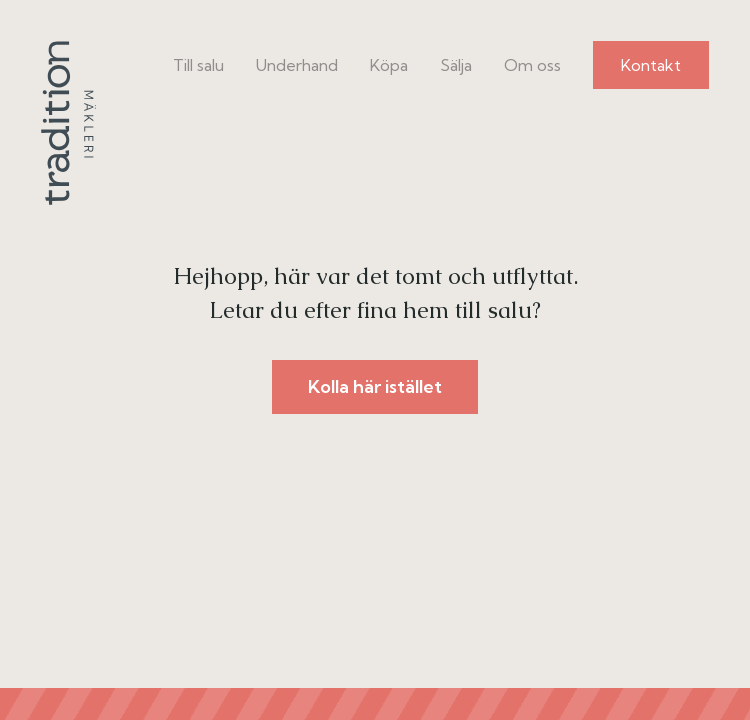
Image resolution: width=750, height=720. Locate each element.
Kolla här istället (375, 386)
